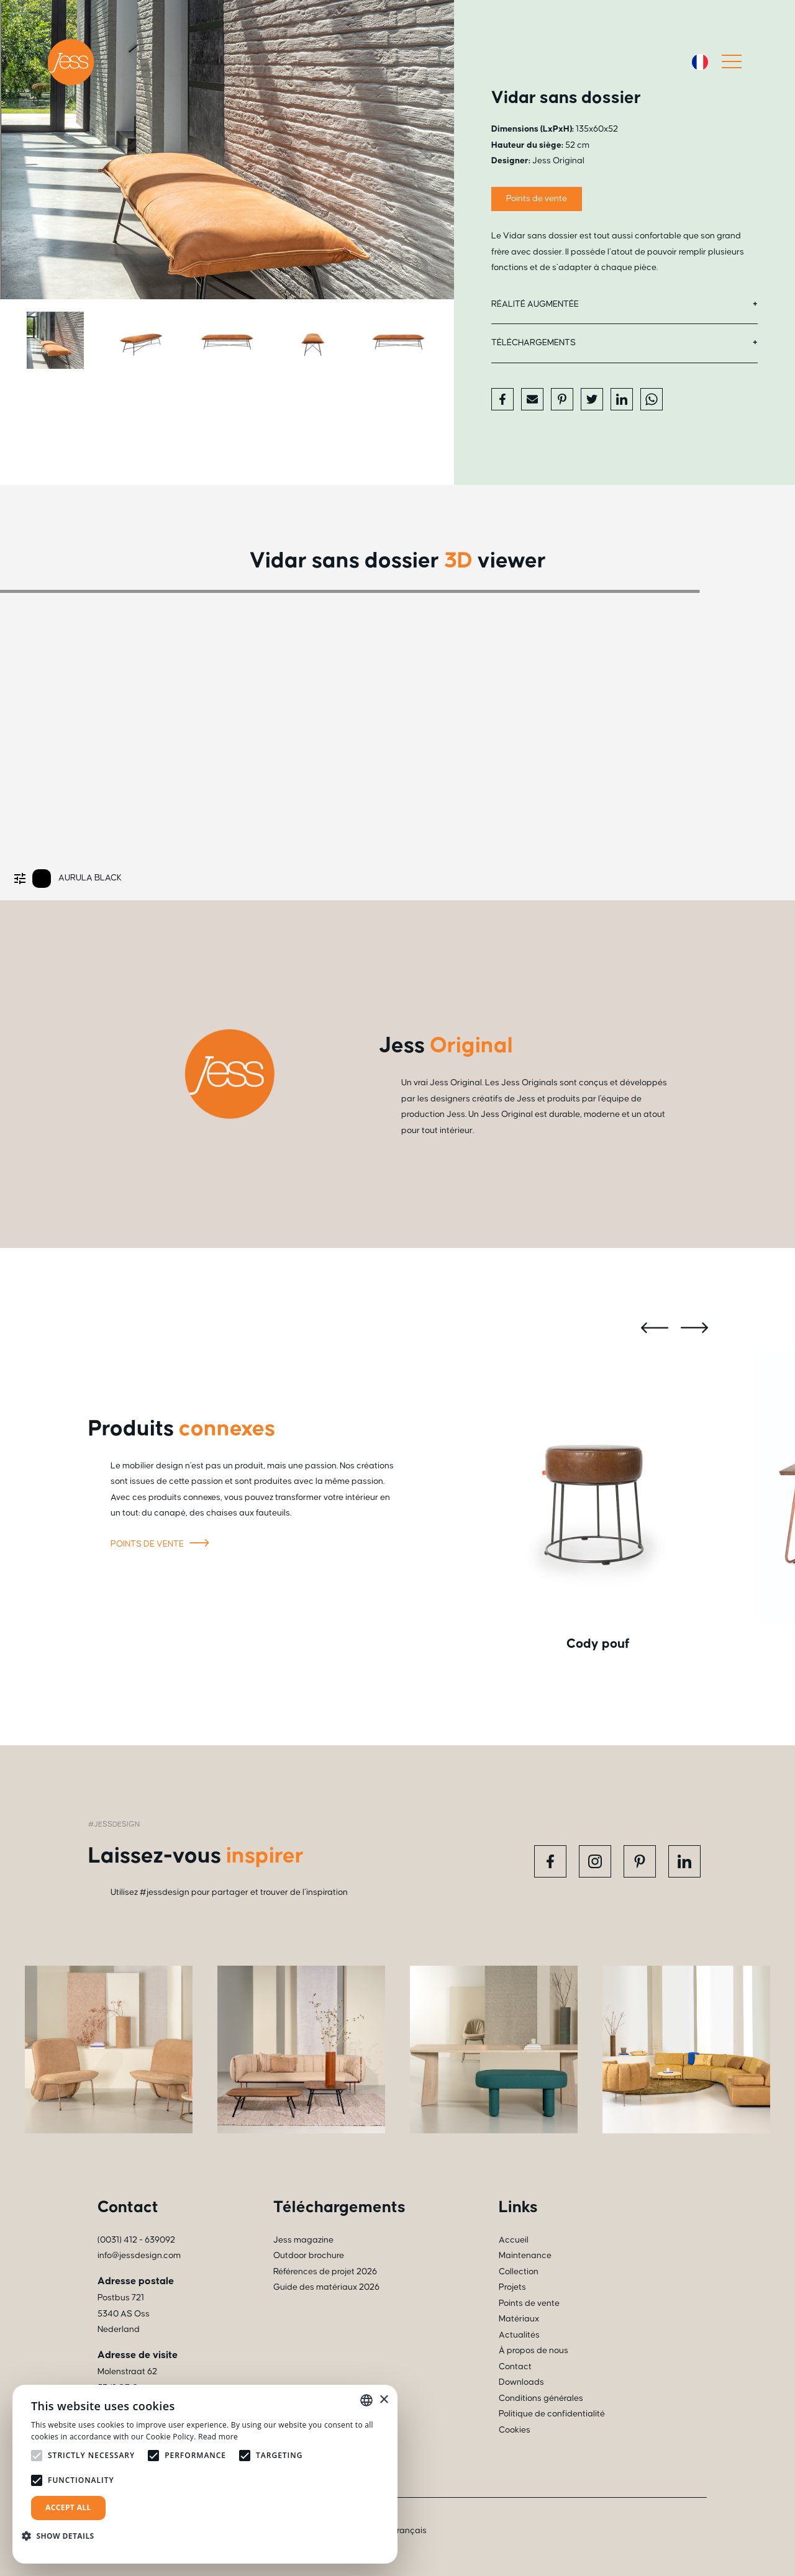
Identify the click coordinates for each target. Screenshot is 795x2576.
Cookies (514, 2430)
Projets (512, 2287)
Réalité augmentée (535, 304)
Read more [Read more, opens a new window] (218, 2436)
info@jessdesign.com (139, 2255)
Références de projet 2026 (325, 2271)
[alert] (205, 2474)
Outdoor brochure (308, 2255)
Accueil (514, 2240)
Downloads (521, 2382)
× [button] (383, 2400)
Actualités (519, 2335)
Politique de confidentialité (552, 2414)
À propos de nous (533, 2350)
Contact (515, 2366)
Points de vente (536, 198)
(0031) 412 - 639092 (136, 2240)
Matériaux (519, 2319)
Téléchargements (533, 342)
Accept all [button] (68, 2507)
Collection (518, 2271)
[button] (62, 2535)
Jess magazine (303, 2240)
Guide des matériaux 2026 (326, 2287)
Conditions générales (541, 2398)
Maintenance (525, 2255)
